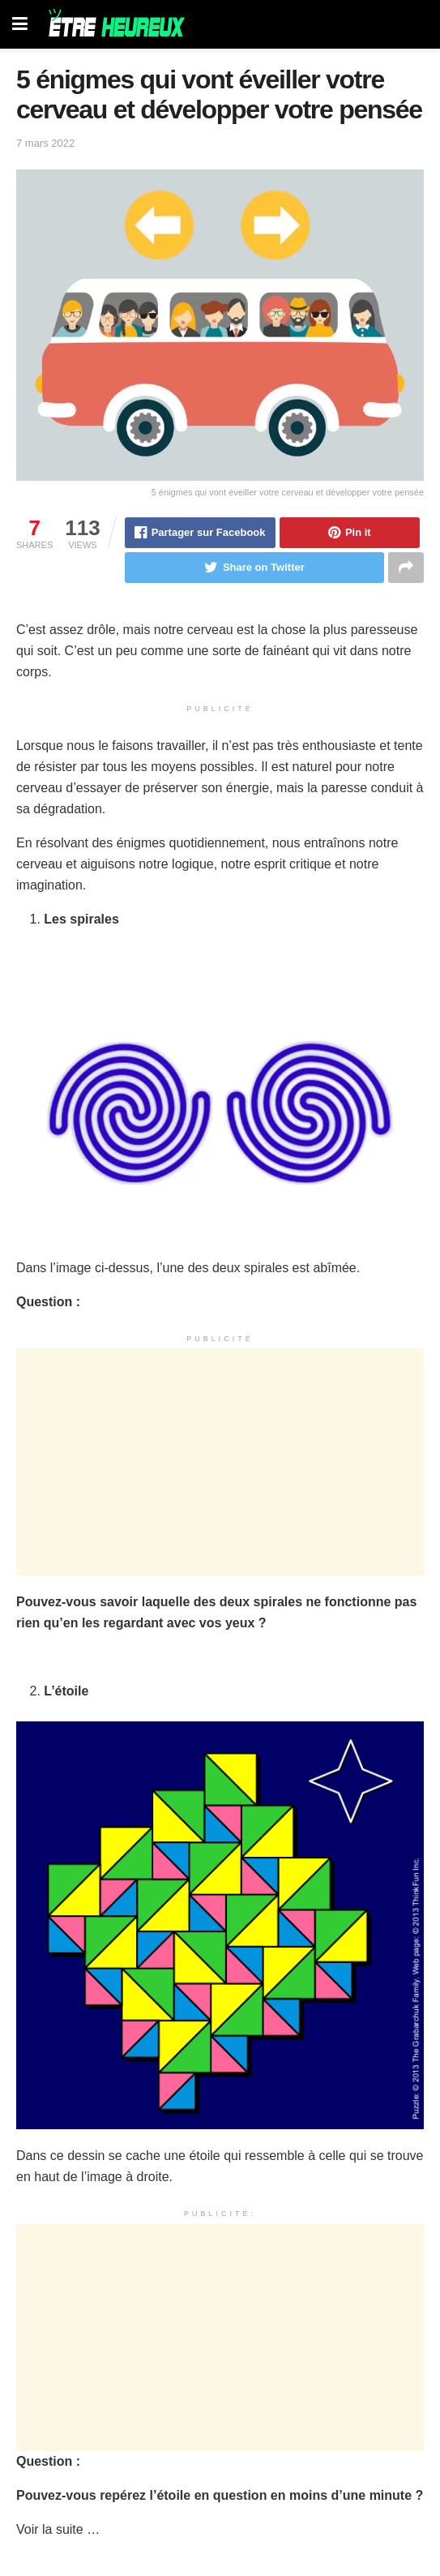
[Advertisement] (220, 1461)
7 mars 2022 (45, 143)
